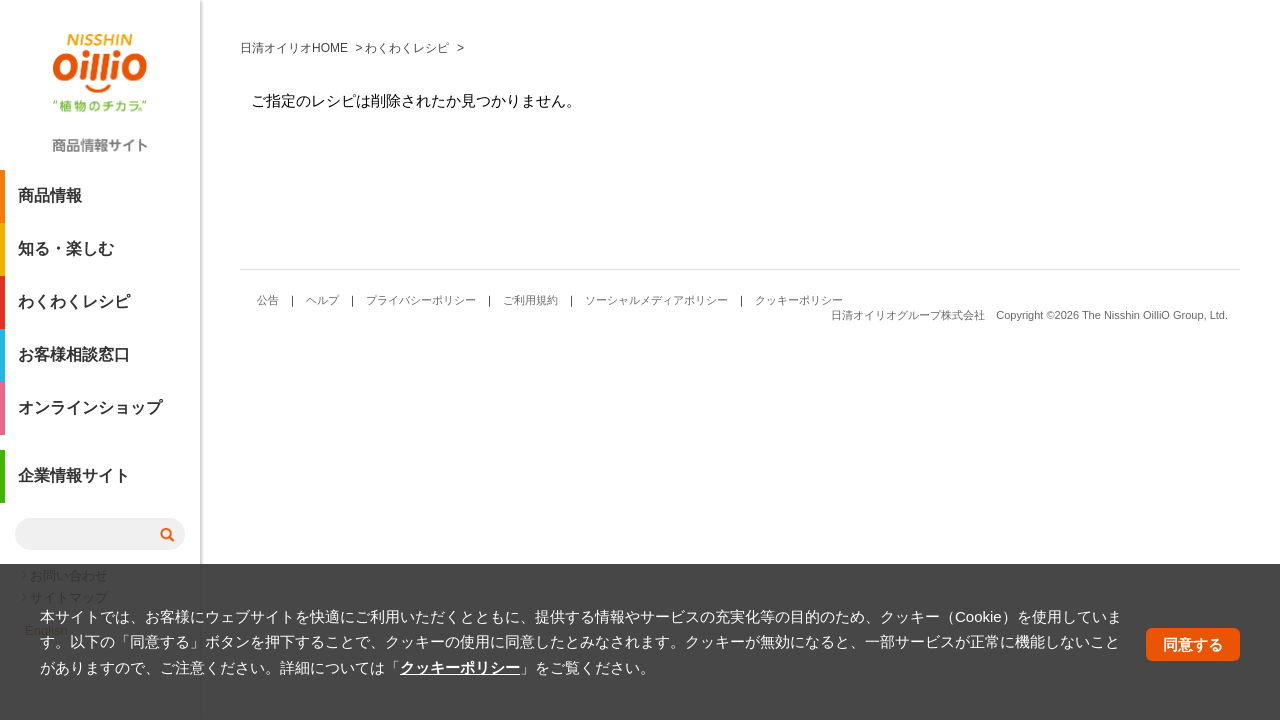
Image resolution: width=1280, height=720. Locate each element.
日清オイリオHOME (294, 48)
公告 (268, 300)
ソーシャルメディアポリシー (656, 300)
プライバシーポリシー (421, 300)
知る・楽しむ (66, 256)
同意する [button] (1193, 644)
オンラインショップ (90, 415)
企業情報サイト (74, 483)
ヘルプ (322, 300)
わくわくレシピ (74, 309)
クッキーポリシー (799, 300)
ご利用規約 (530, 300)
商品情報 (50, 203)
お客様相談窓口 (74, 362)
